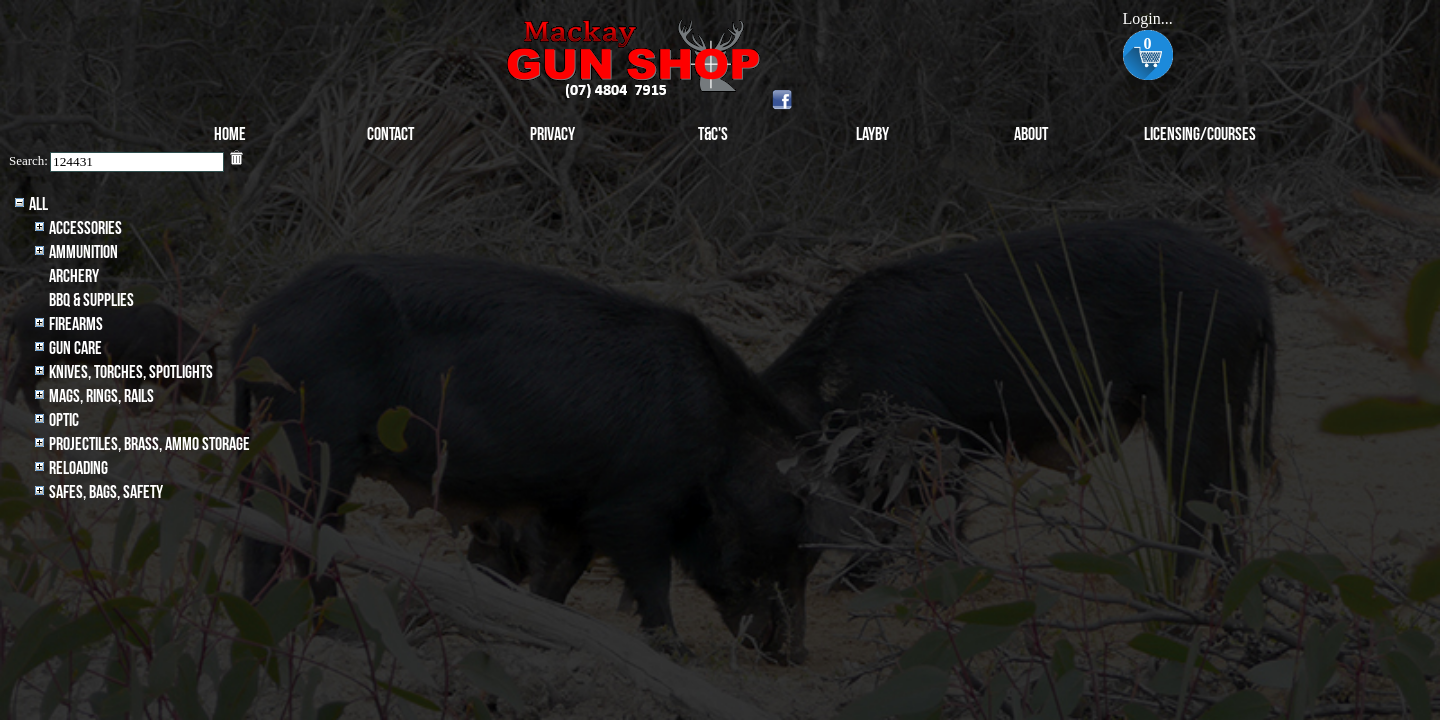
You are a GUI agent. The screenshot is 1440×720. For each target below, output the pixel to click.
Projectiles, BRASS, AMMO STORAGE (149, 444)
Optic (64, 420)
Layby (872, 134)
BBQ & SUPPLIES (91, 300)
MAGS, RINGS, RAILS (101, 396)
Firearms (76, 324)
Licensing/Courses (1200, 134)
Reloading (78, 468)
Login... (1147, 18)
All (38, 204)
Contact (390, 134)
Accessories (85, 228)
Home (230, 134)
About (1031, 134)
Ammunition (83, 252)
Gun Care (75, 348)
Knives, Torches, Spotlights (131, 372)
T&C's (713, 134)
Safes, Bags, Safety (106, 492)
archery (74, 276)
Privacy (552, 134)
